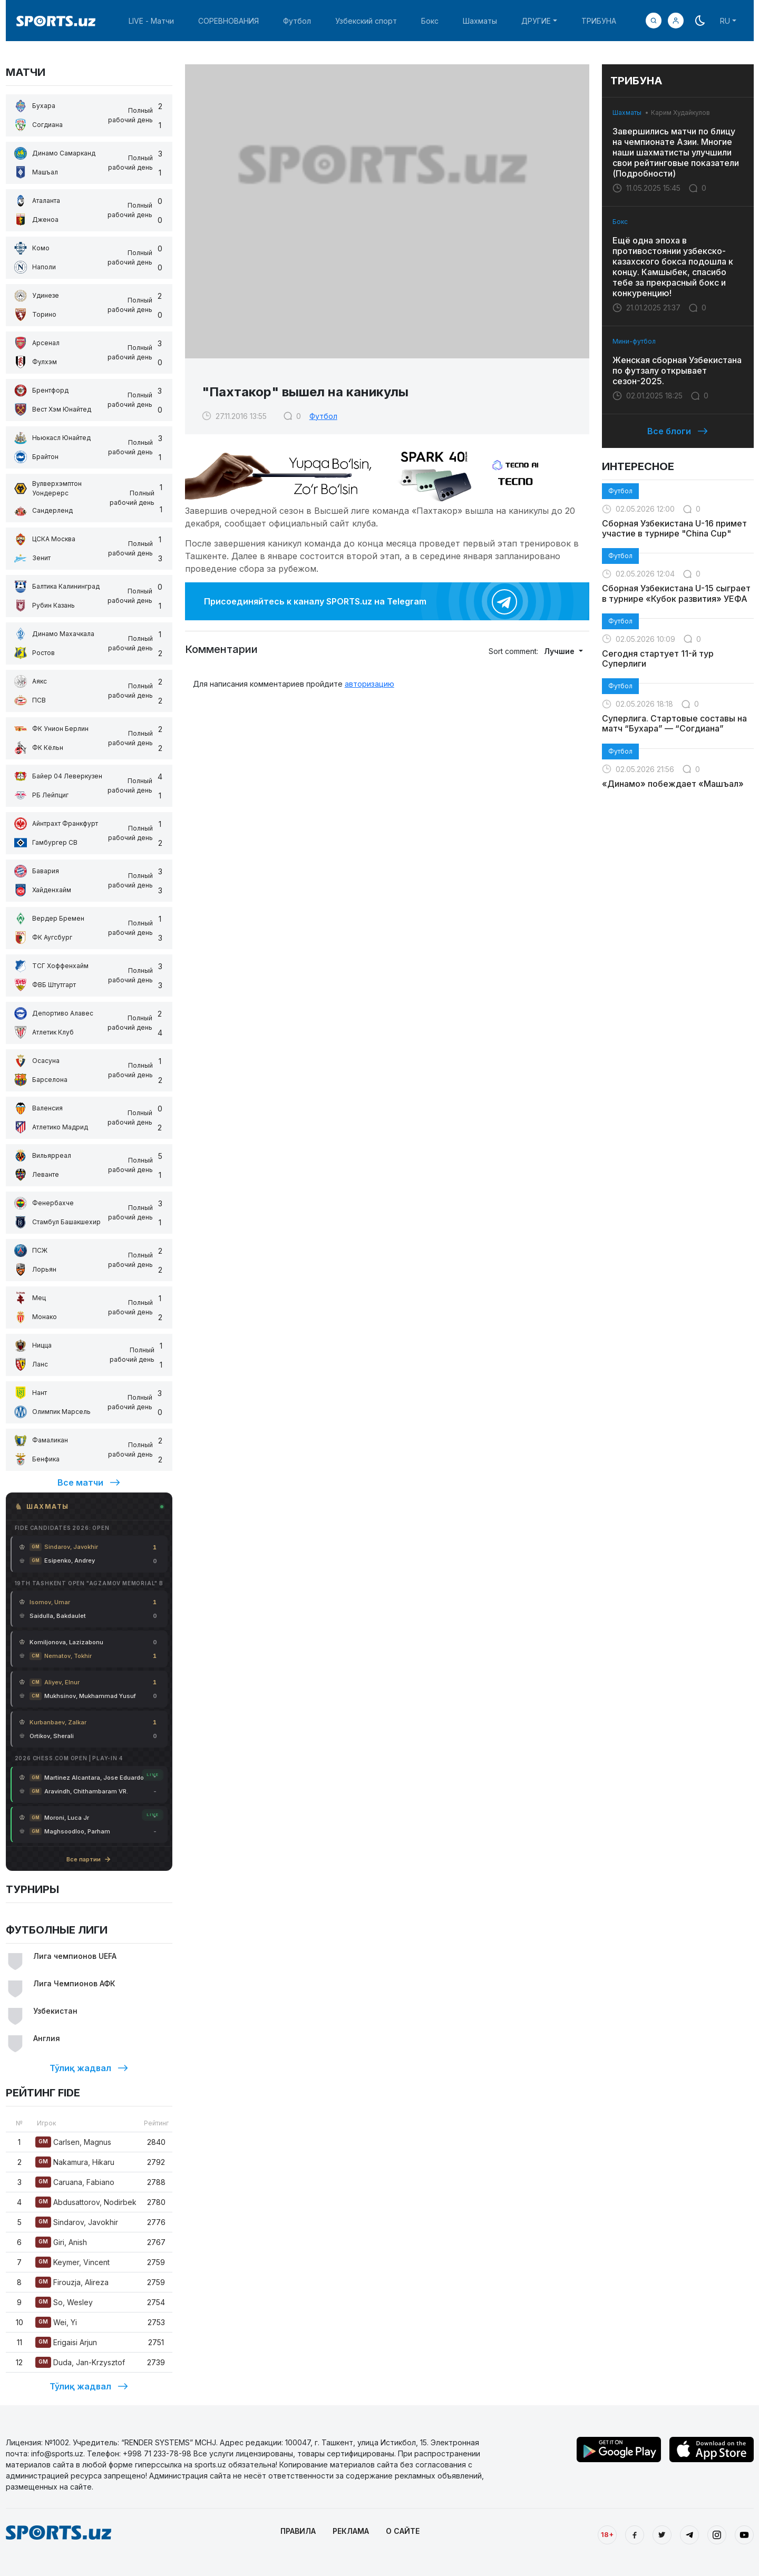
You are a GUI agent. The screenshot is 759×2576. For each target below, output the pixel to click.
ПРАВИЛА (298, 2530)
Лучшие (560, 651)
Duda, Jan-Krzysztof (80, 2362)
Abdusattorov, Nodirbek (86, 2202)
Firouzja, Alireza (72, 2282)
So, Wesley (64, 2302)
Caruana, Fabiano (74, 2182)
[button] (676, 20)
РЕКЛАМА (351, 2530)
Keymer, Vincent (72, 2262)
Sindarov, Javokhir (76, 2222)
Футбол (297, 20)
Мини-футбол (634, 341)
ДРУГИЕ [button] (536, 20)
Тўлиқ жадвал (89, 2068)
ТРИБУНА (598, 20)
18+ (607, 2534)
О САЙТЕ (403, 2530)
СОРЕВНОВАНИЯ (228, 20)
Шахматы (480, 20)
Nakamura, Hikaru (74, 2162)
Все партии (88, 1859)
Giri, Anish (61, 2242)
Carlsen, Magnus (73, 2142)
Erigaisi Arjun (66, 2342)
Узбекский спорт (366, 20)
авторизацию (369, 683)
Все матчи (88, 1482)
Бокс (430, 20)
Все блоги (677, 431)
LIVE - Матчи (151, 20)
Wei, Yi (56, 2322)
